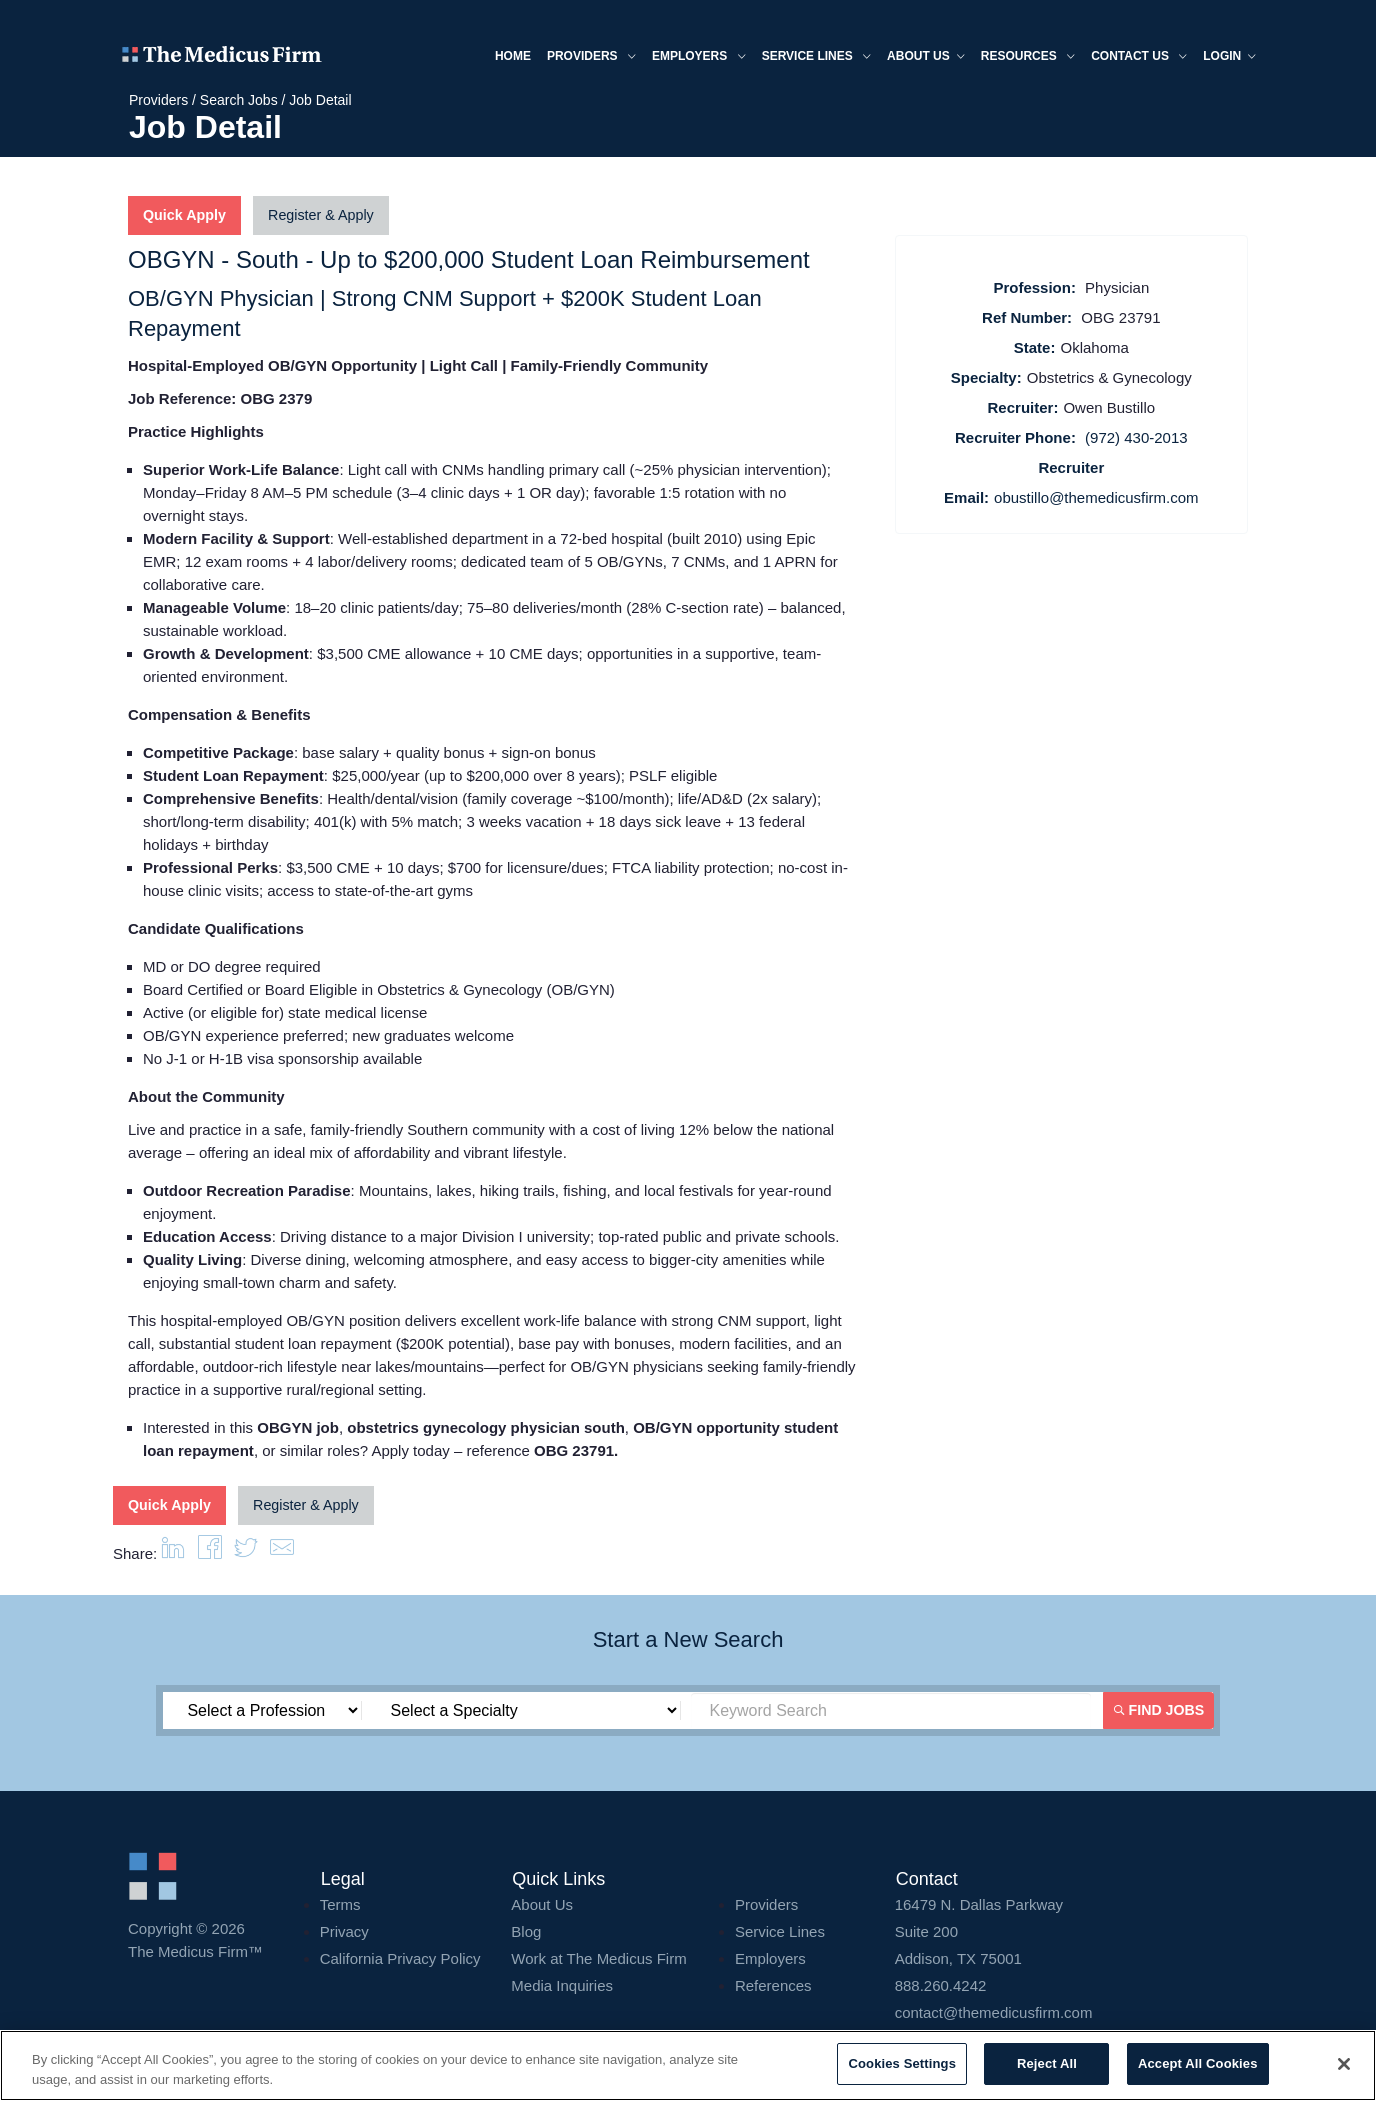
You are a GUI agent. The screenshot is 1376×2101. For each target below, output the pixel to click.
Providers (585, 58)
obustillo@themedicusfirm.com (1096, 497)
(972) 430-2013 (1136, 437)
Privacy (344, 1928)
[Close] (1344, 2064)
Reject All (1047, 2063)
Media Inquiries (562, 1982)
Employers (693, 58)
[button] (282, 1550)
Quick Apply (183, 216)
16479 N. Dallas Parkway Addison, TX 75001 (1071, 1928)
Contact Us (1133, 58)
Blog (526, 1928)
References (773, 1982)
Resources (1022, 58)
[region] (688, 2065)
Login (1223, 58)
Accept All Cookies (1198, 2063)
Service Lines (809, 58)
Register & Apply (318, 216)
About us (920, 58)
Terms (340, 1901)
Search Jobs (239, 100)
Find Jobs (1161, 1707)
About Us (542, 1901)
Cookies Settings (902, 2063)
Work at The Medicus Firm (598, 1955)
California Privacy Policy (400, 1955)
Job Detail (320, 100)
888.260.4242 (941, 1982)
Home (507, 57)
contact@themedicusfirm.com (994, 2009)
